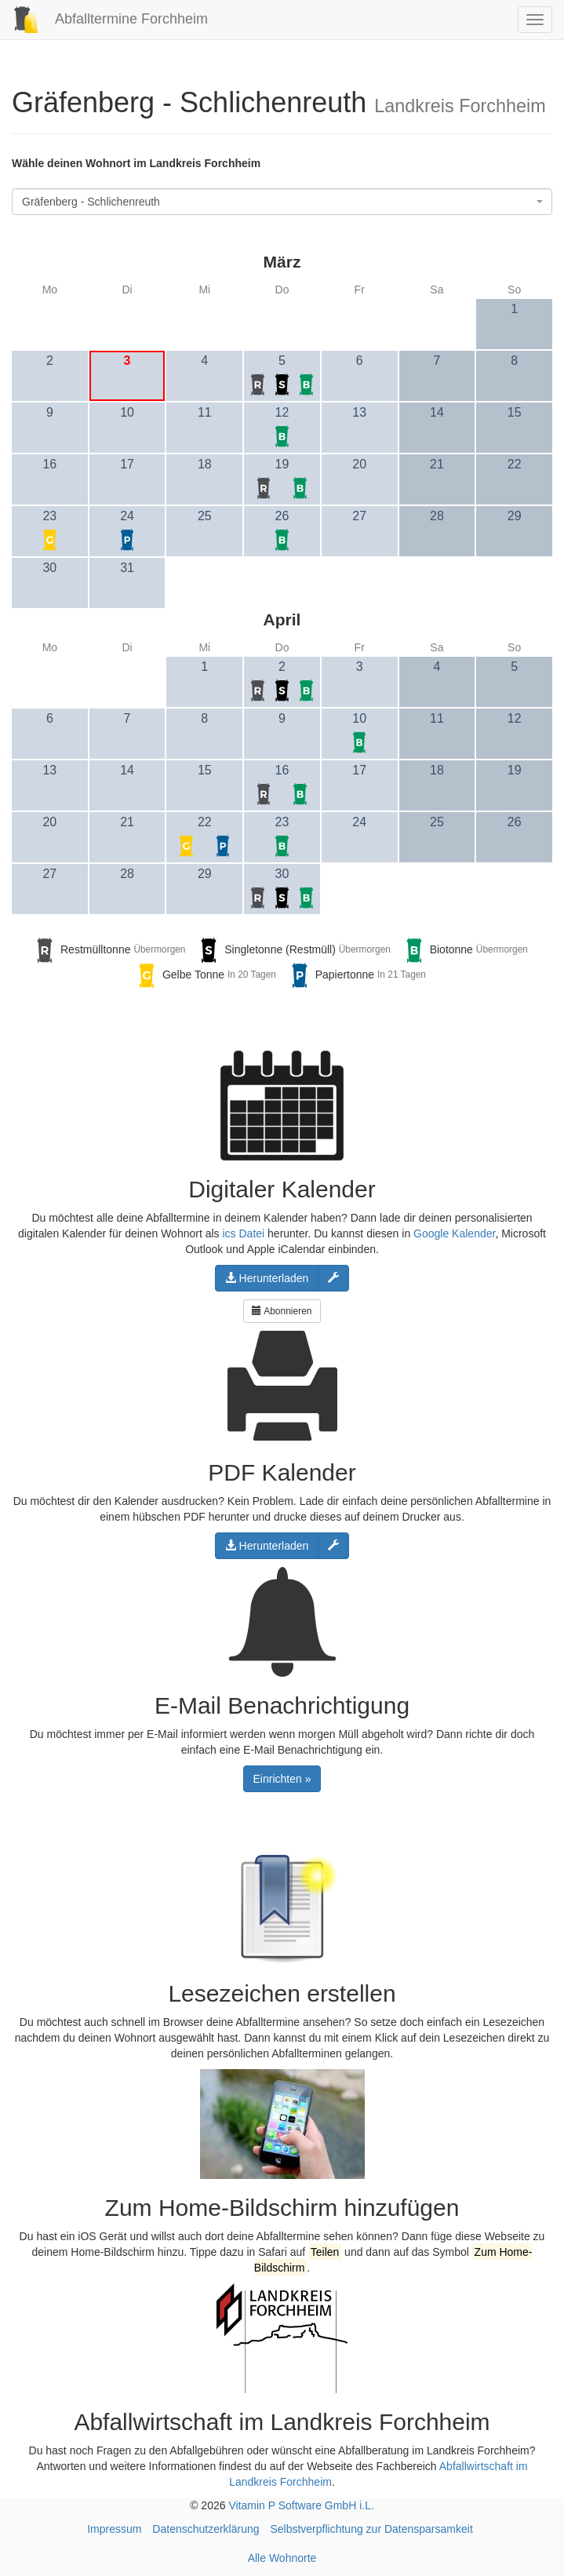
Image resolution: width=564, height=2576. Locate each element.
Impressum (114, 2529)
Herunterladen (267, 1278)
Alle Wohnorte (282, 2558)
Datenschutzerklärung (205, 2529)
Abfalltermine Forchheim (104, 19)
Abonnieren (281, 1311)
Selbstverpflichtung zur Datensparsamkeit (371, 2529)
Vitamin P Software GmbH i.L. (300, 2505)
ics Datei (243, 1233)
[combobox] (282, 201)
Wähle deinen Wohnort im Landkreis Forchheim (136, 163)
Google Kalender (454, 1233)
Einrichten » (282, 1779)
